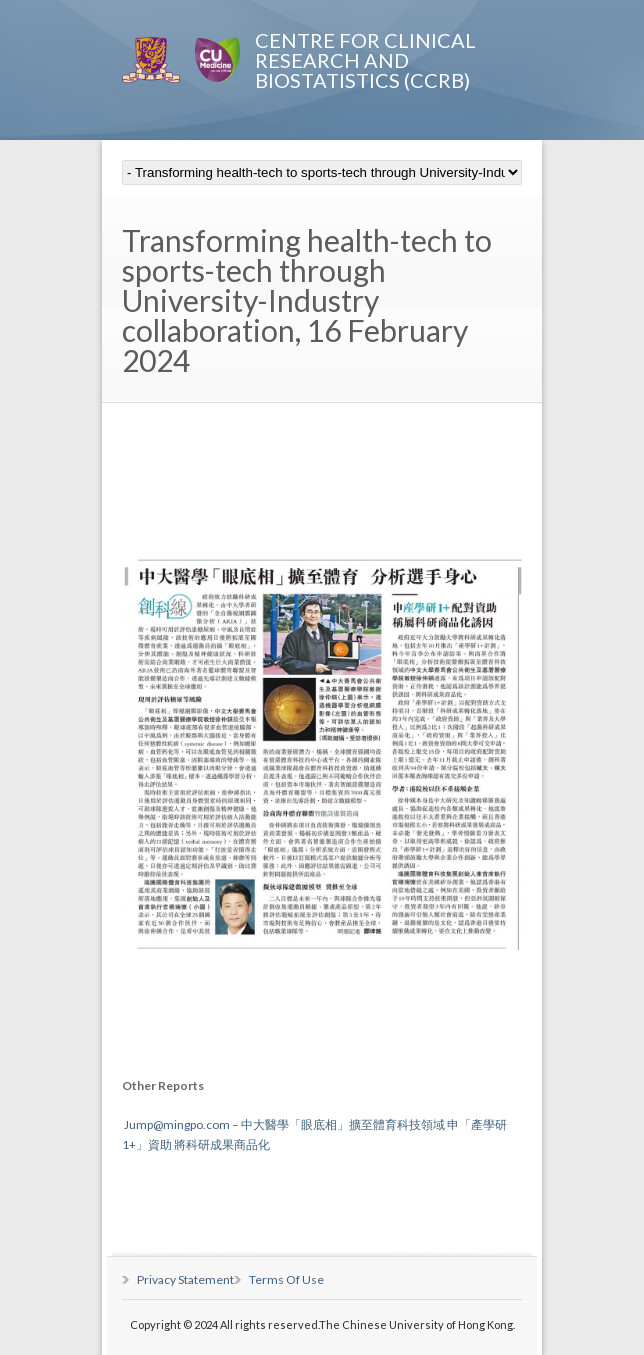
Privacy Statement (185, 1279)
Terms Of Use (286, 1279)
